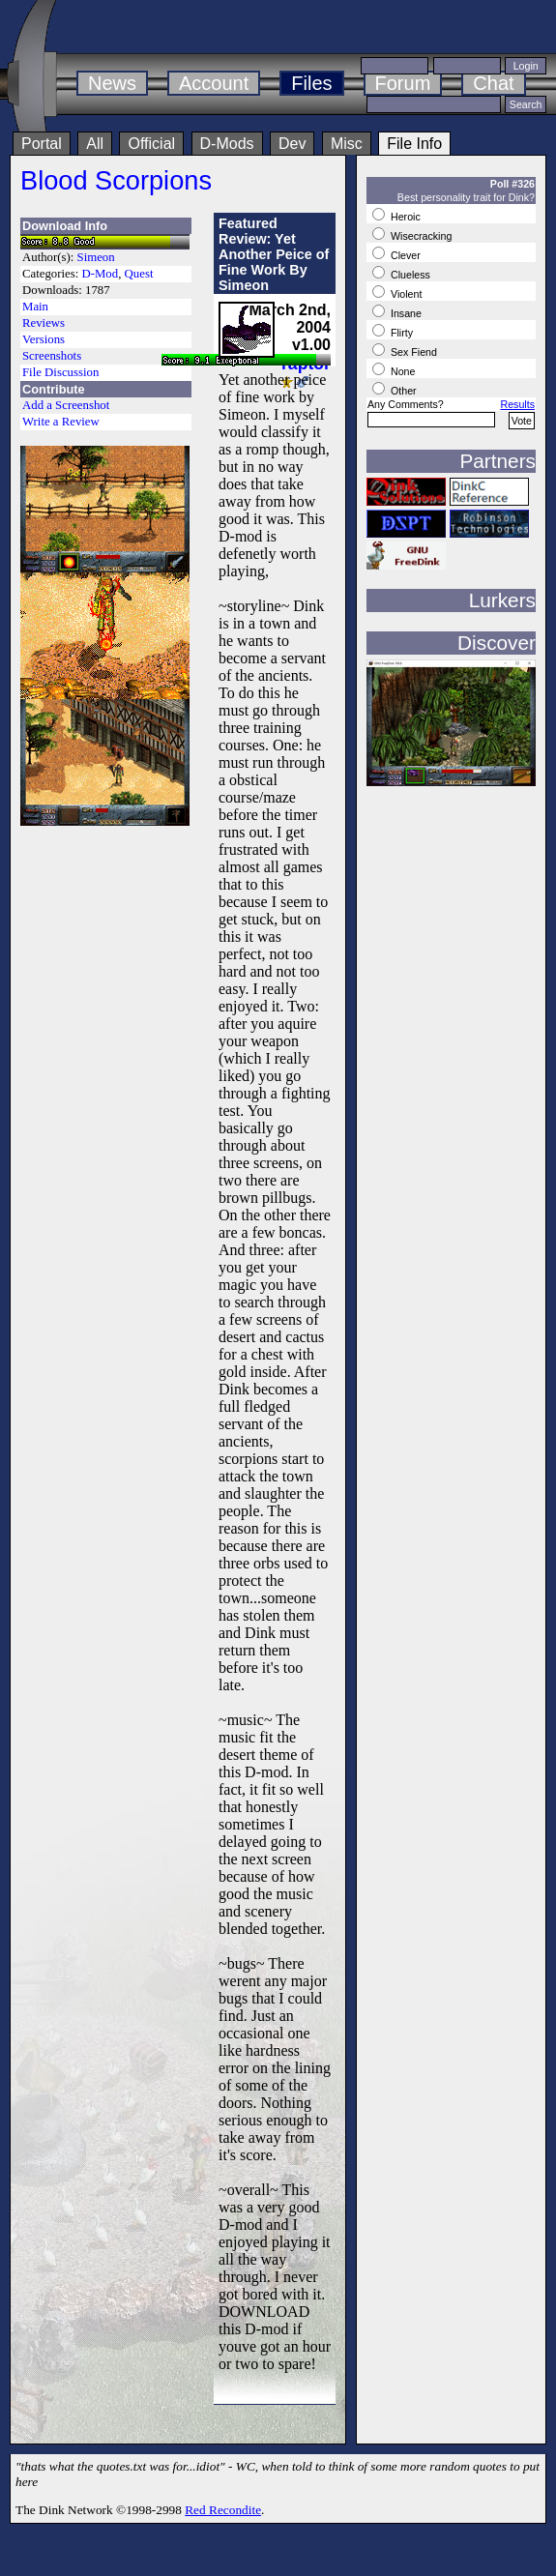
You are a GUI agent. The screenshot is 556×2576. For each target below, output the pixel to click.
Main (35, 306)
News (112, 83)
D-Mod (99, 273)
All (94, 143)
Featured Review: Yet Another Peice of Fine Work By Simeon (274, 254)
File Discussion (60, 372)
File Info (414, 143)
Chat (493, 83)
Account (214, 83)
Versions (43, 339)
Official (151, 143)
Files (311, 83)
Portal (41, 143)
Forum (403, 83)
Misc (347, 143)
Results (517, 404)
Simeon (96, 257)
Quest (139, 273)
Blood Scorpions (116, 180)
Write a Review (61, 421)
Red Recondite (223, 2510)
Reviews (43, 323)
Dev (292, 143)
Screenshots (51, 356)
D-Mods (227, 143)
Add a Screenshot (65, 405)
